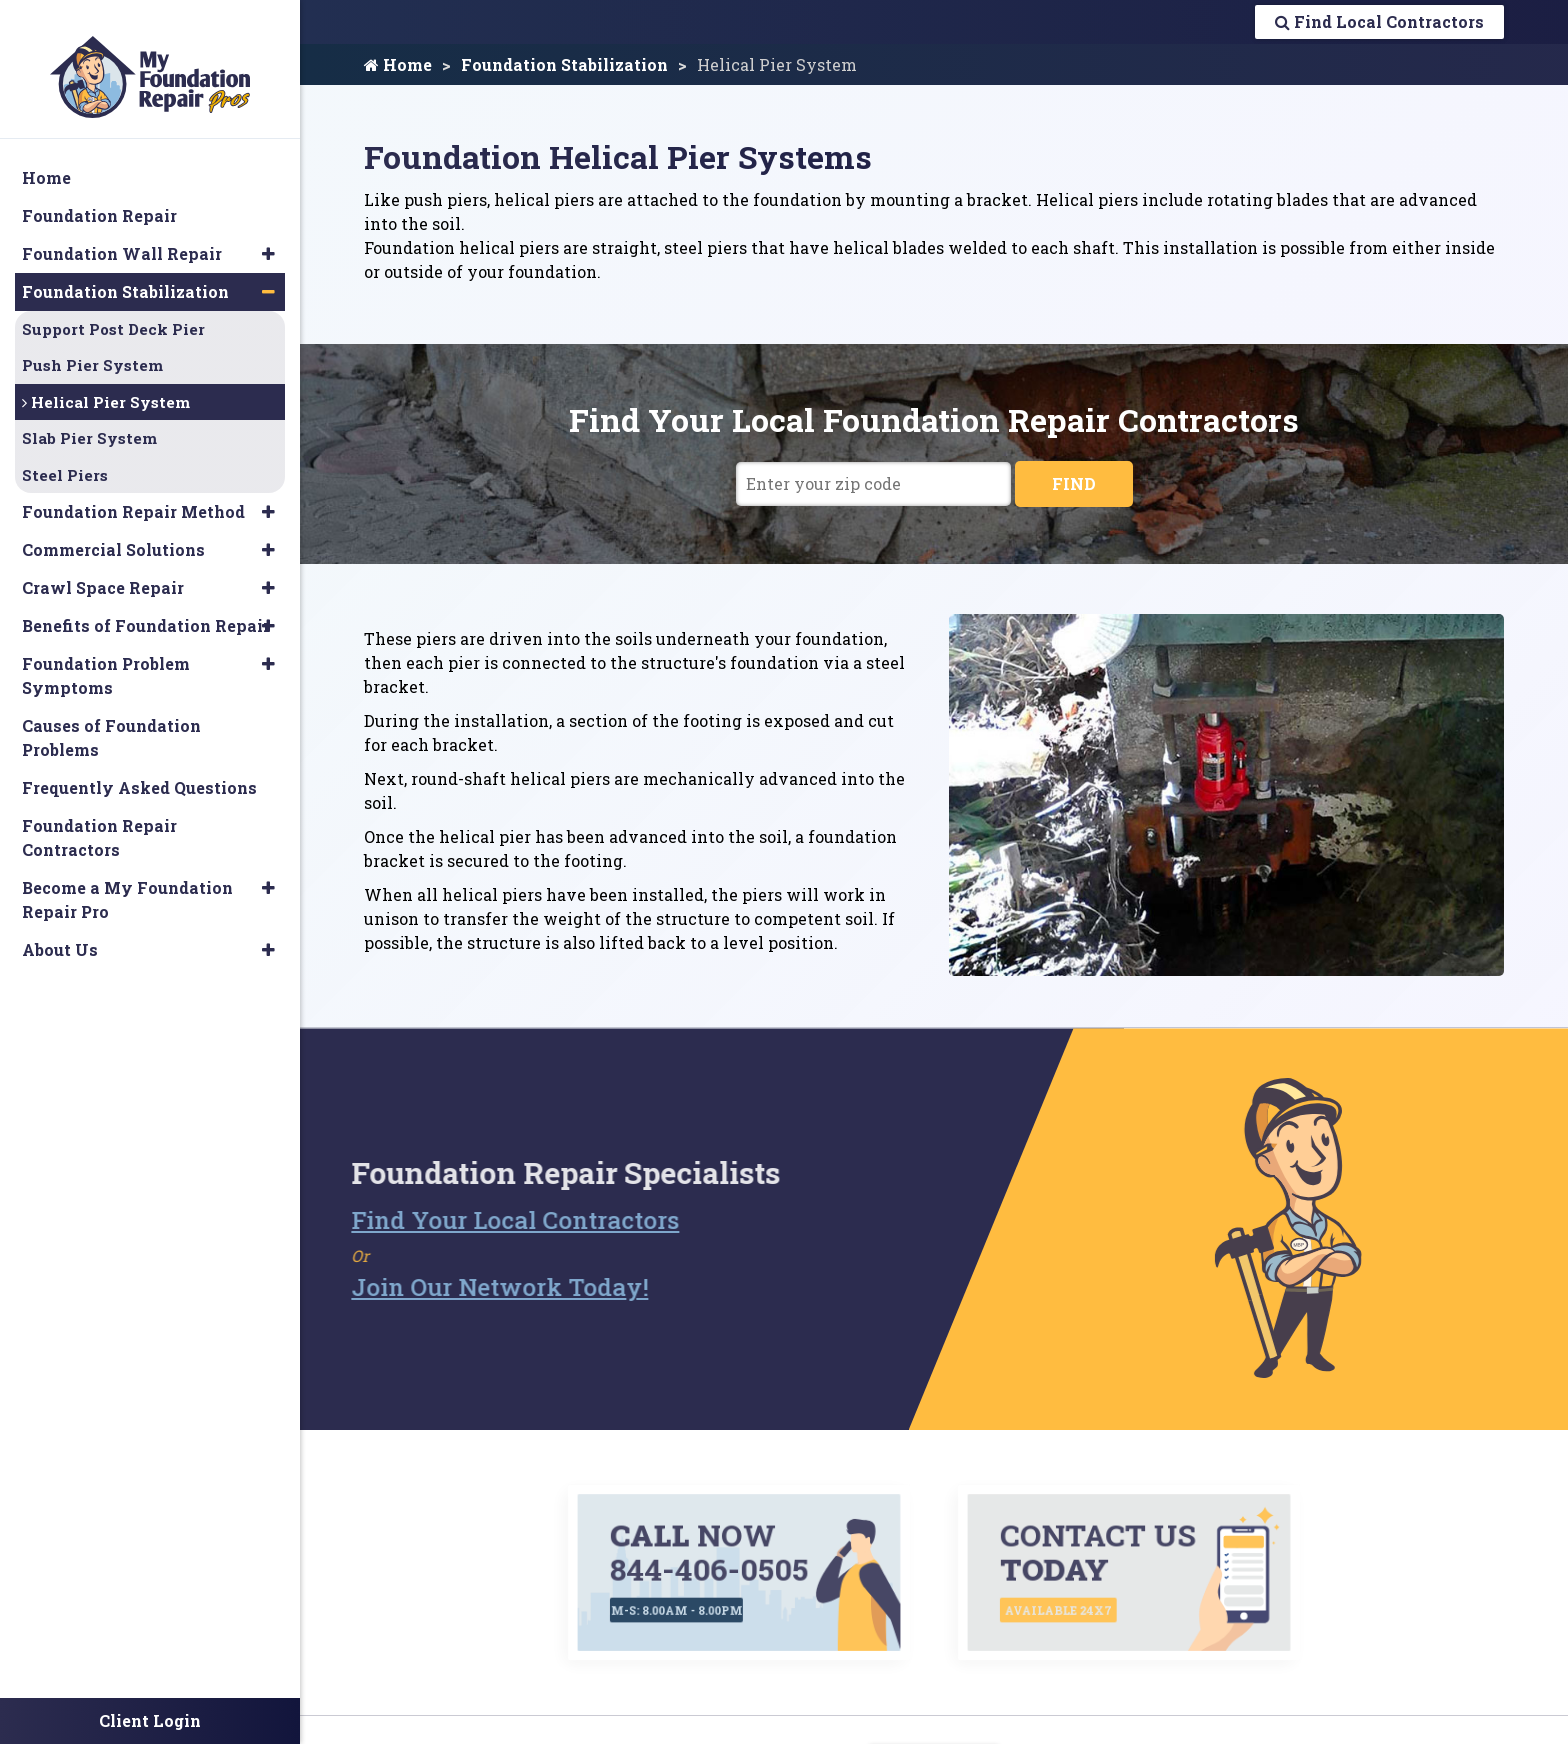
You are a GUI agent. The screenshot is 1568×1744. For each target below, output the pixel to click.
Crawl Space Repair (103, 567)
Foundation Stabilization (564, 64)
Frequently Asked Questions (139, 767)
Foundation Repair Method (133, 491)
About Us (60, 929)
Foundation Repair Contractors (99, 817)
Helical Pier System (106, 381)
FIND (1074, 483)
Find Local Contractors (1379, 21)
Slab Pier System (89, 418)
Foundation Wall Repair (122, 232)
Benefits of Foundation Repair (146, 605)
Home (398, 64)
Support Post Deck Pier (113, 308)
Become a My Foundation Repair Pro (127, 879)
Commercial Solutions (113, 529)
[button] (268, 233)
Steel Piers (65, 454)
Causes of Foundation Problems (111, 717)
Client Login (150, 1720)
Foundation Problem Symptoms (106, 655)
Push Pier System (92, 345)
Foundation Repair (99, 194)
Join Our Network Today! (460, 1285)
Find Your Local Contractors (476, 1218)
